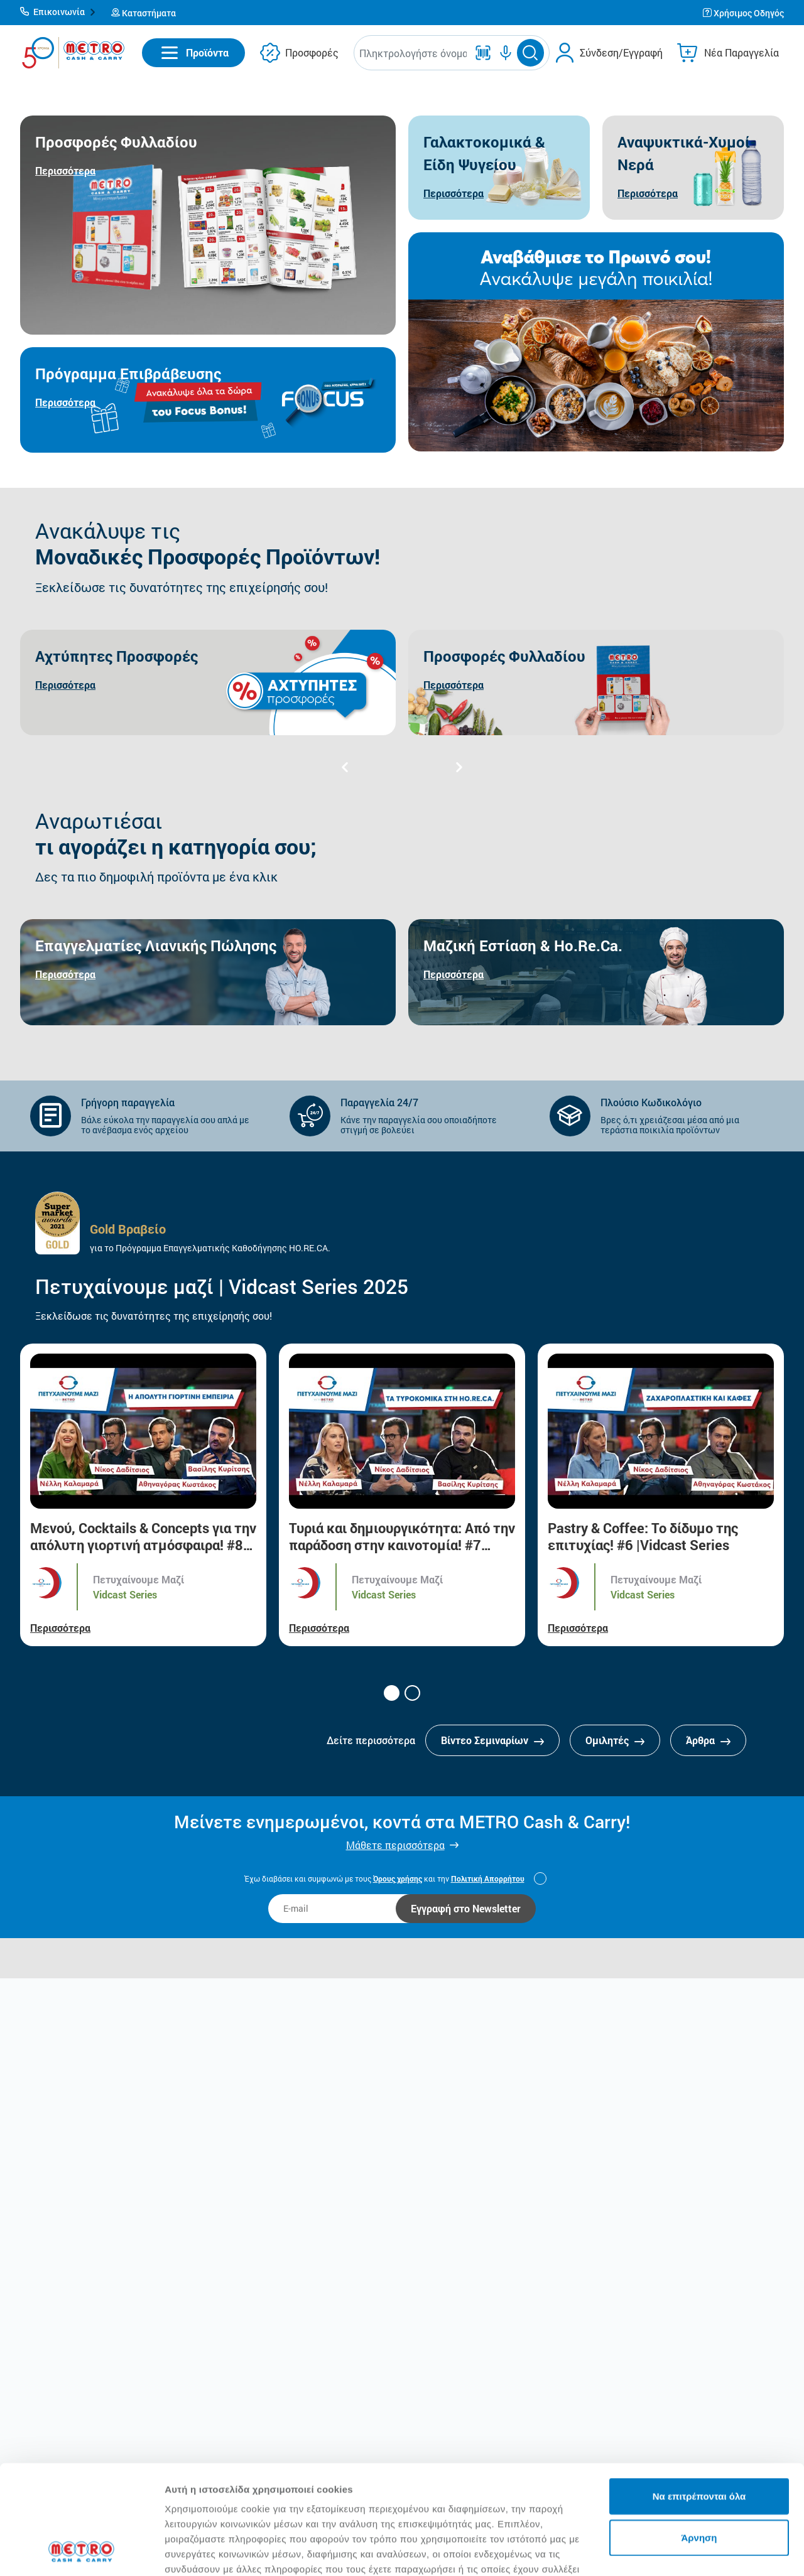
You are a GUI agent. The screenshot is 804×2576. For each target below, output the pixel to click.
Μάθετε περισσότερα (395, 1844)
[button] (58, 12)
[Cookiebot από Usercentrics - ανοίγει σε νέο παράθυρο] (81, 2551)
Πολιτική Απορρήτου (487, 1878)
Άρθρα (708, 1740)
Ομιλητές (614, 1740)
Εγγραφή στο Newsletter (466, 1908)
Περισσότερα (60, 1627)
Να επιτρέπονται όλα (699, 2393)
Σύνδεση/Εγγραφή (621, 52)
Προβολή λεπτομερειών (219, 2551)
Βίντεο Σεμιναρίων (492, 1740)
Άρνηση (699, 2435)
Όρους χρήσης (397, 1878)
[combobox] (413, 53)
